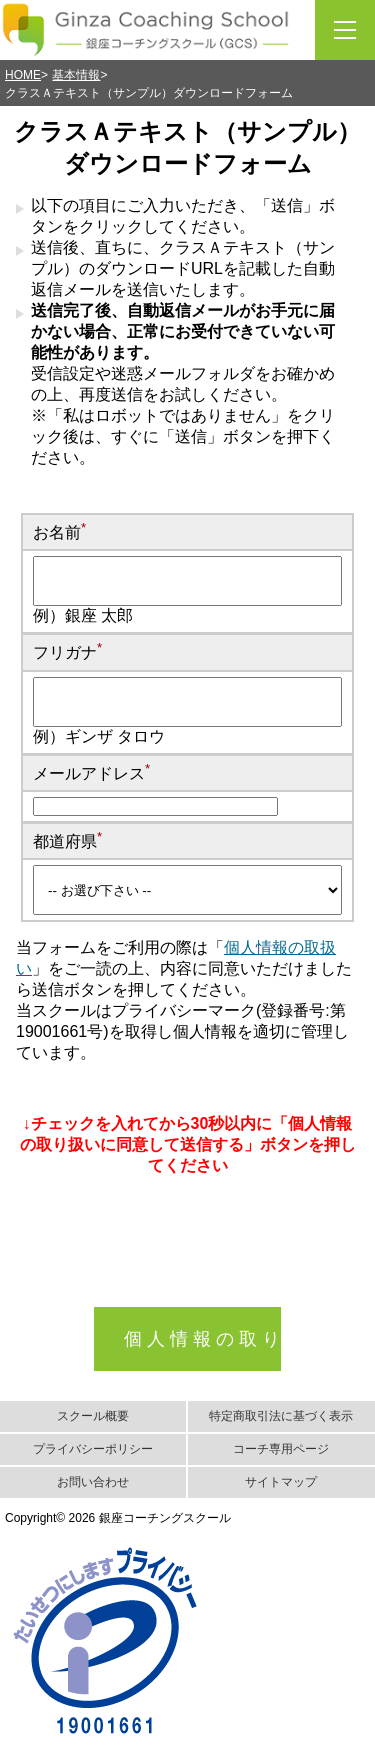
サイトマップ (281, 1482)
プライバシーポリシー (93, 1449)
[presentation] (185, 1268)
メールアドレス (91, 773)
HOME (23, 75)
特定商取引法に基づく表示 (281, 1416)
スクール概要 (93, 1416)
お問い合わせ (93, 1482)
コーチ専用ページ (281, 1449)
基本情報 (76, 75)
